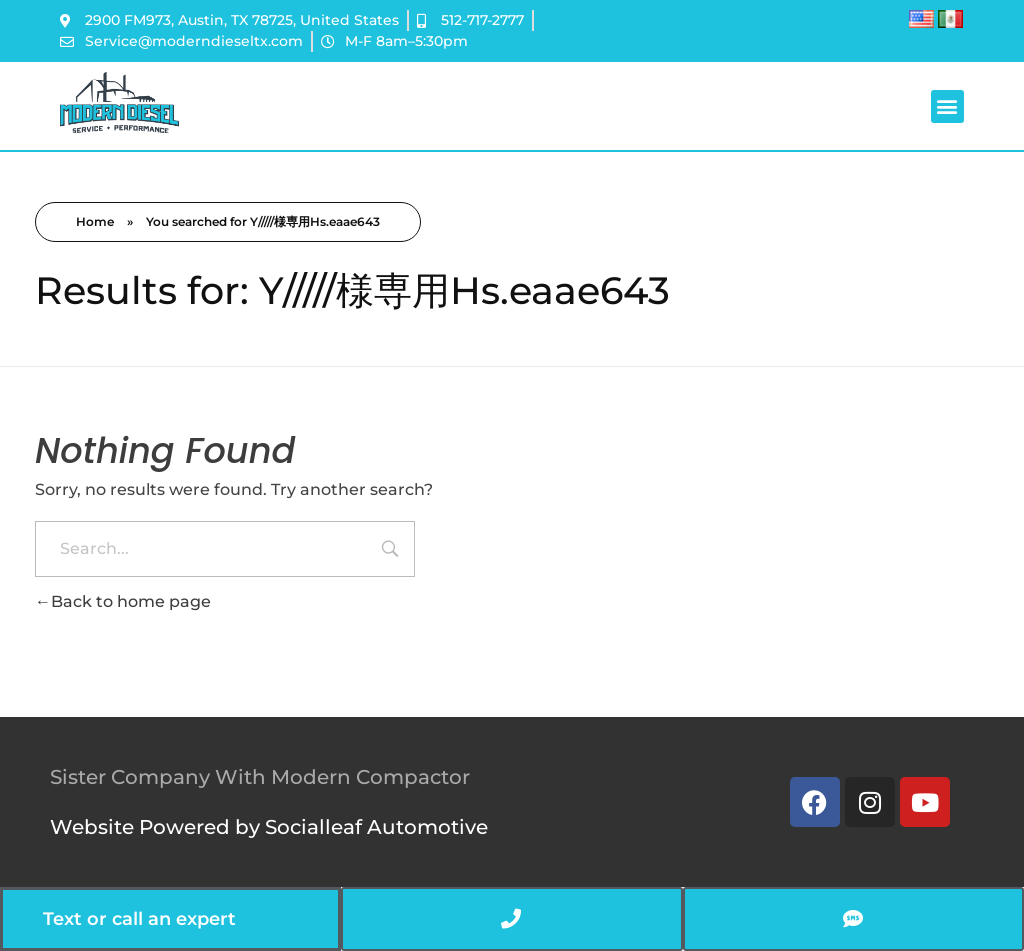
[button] (947, 106)
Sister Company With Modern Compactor (260, 777)
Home (95, 221)
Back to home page (123, 601)
